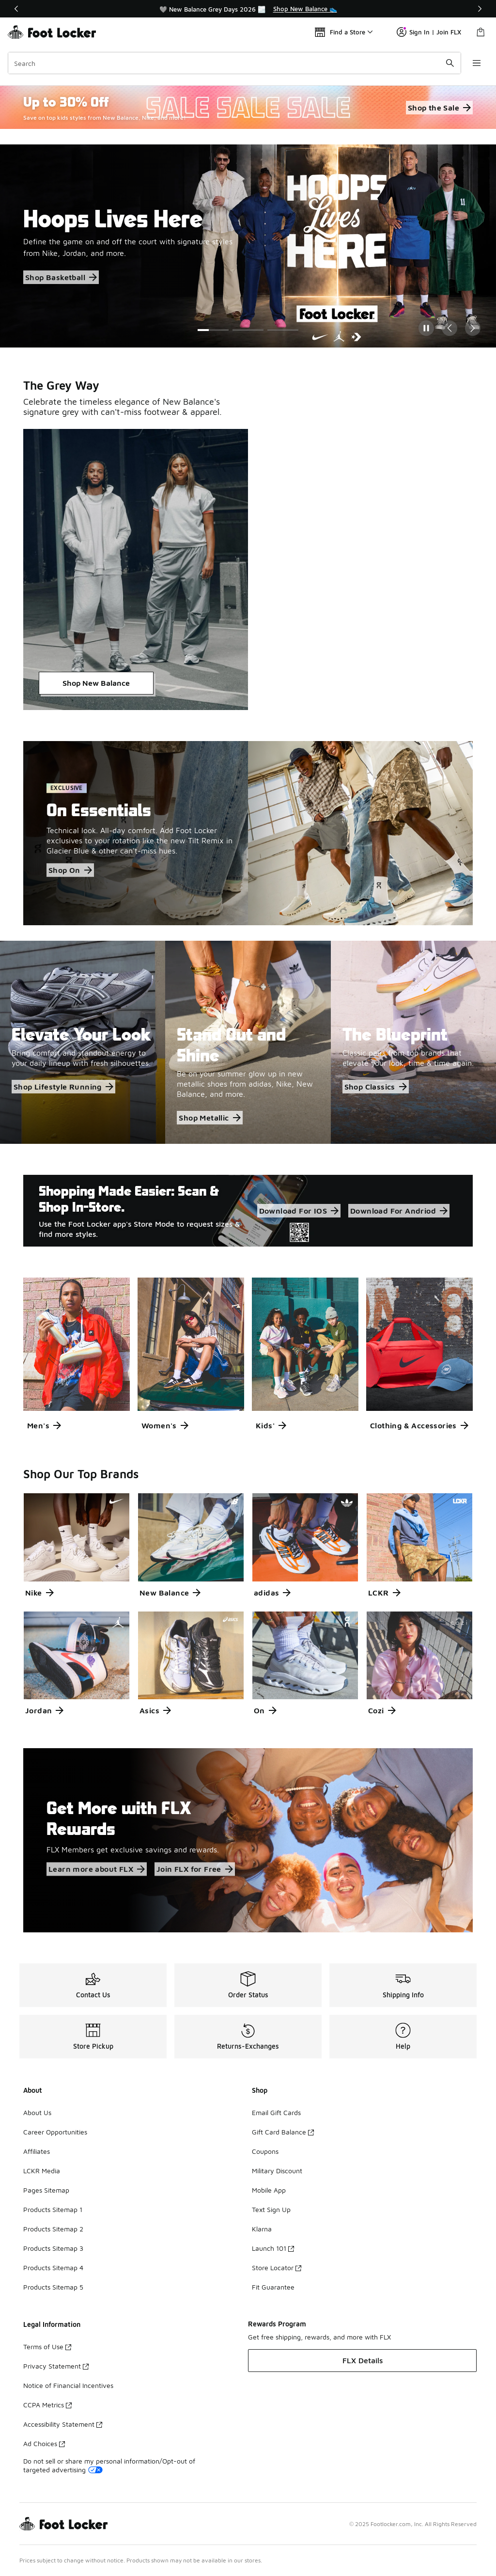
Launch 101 (273, 2248)
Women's (164, 1425)
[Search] (234, 63)
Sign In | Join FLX (429, 32)
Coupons (265, 2151)
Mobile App (269, 2190)
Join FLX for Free (194, 1869)
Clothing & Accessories (419, 1425)
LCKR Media (41, 2170)
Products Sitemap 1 (52, 2209)
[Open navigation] (476, 63)
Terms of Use (47, 2346)
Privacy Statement (56, 2366)
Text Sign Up (271, 2209)
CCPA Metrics (47, 2405)
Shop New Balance (96, 683)
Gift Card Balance (283, 2132)
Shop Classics (375, 1086)
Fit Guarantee (273, 2287)
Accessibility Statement (62, 2424)
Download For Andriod (399, 1210)
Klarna (262, 2229)
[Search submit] (450, 63)
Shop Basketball (61, 277)
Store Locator (276, 2267)
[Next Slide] (472, 328)
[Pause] (426, 328)
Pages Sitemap (46, 2190)
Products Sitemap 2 (53, 2229)
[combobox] (234, 63)
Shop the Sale (439, 107)
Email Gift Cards (276, 2112)
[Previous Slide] (449, 328)
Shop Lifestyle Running (63, 1086)
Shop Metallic (209, 1117)
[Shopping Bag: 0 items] (480, 32)
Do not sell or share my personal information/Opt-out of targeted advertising (109, 2465)
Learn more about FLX (96, 1869)
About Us (37, 2112)
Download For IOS (299, 1210)
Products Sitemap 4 (53, 2267)
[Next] (479, 8)
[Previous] (16, 8)
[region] (248, 9)
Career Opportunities (55, 2132)
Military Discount (277, 2170)
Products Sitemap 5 (53, 2287)
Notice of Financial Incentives (68, 2385)
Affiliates (36, 2151)
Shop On (70, 870)
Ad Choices (44, 2443)
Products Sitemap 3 (53, 2248)
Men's (44, 1425)
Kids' (271, 1425)
